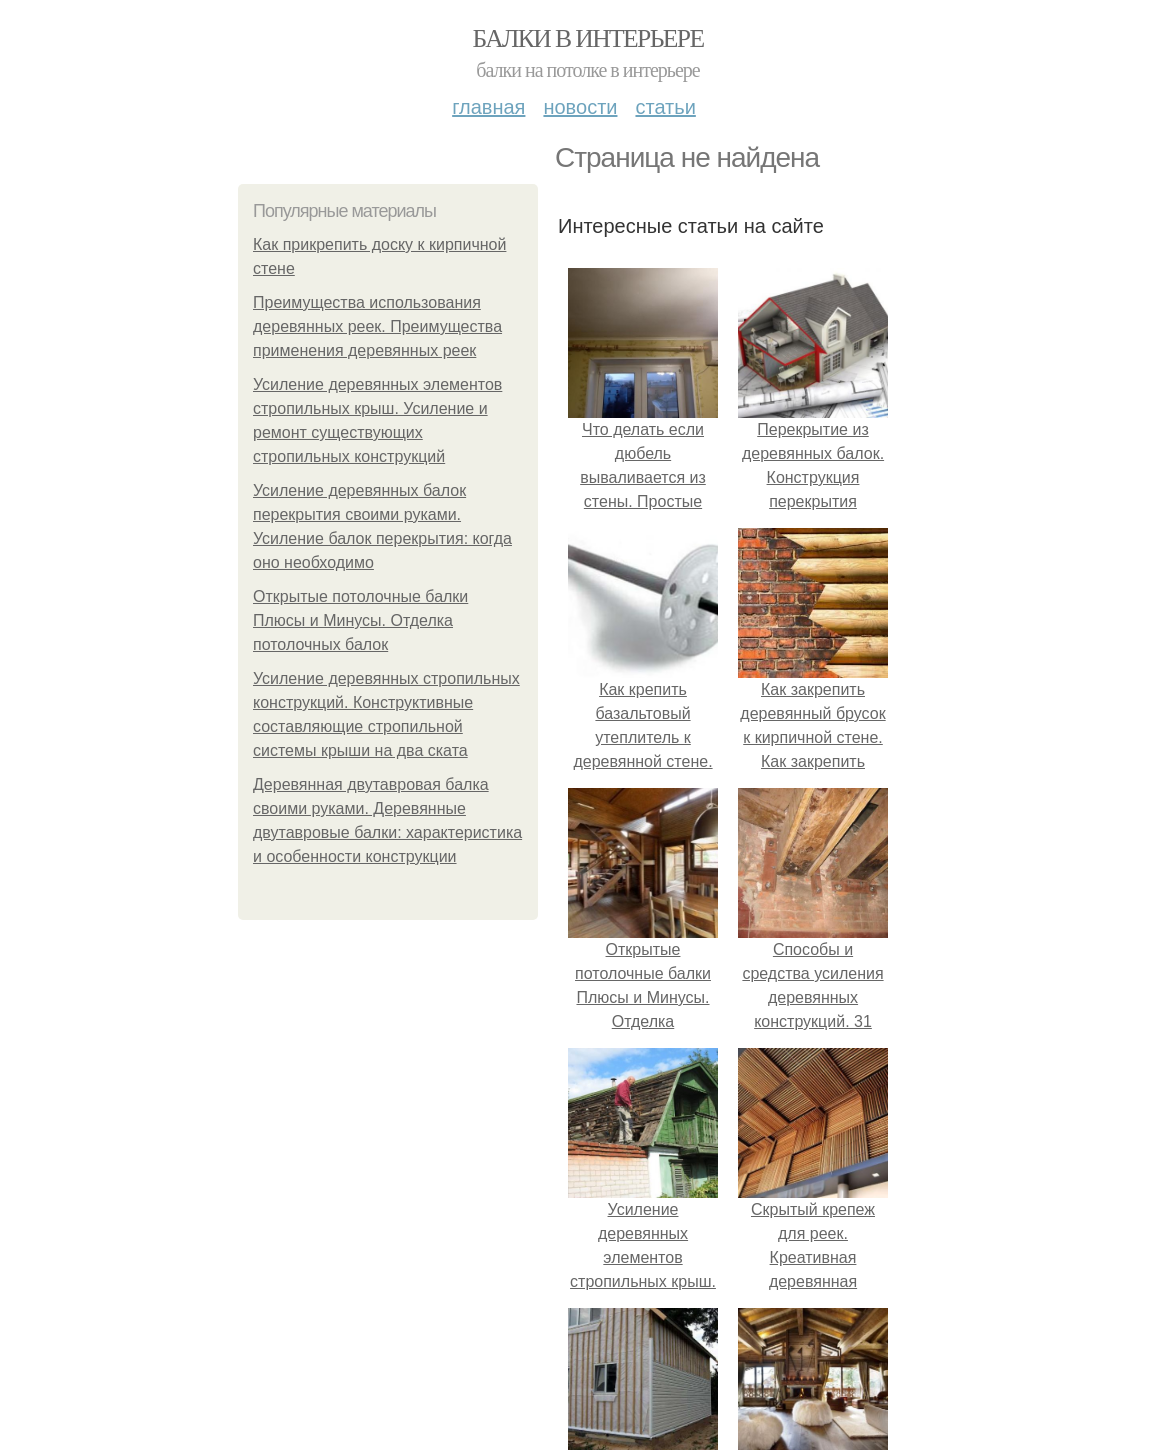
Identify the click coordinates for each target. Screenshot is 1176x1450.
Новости (580, 107)
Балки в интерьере (587, 38)
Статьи (665, 107)
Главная (488, 107)
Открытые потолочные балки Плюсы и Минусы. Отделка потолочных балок (360, 620)
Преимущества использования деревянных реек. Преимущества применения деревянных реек (377, 326)
